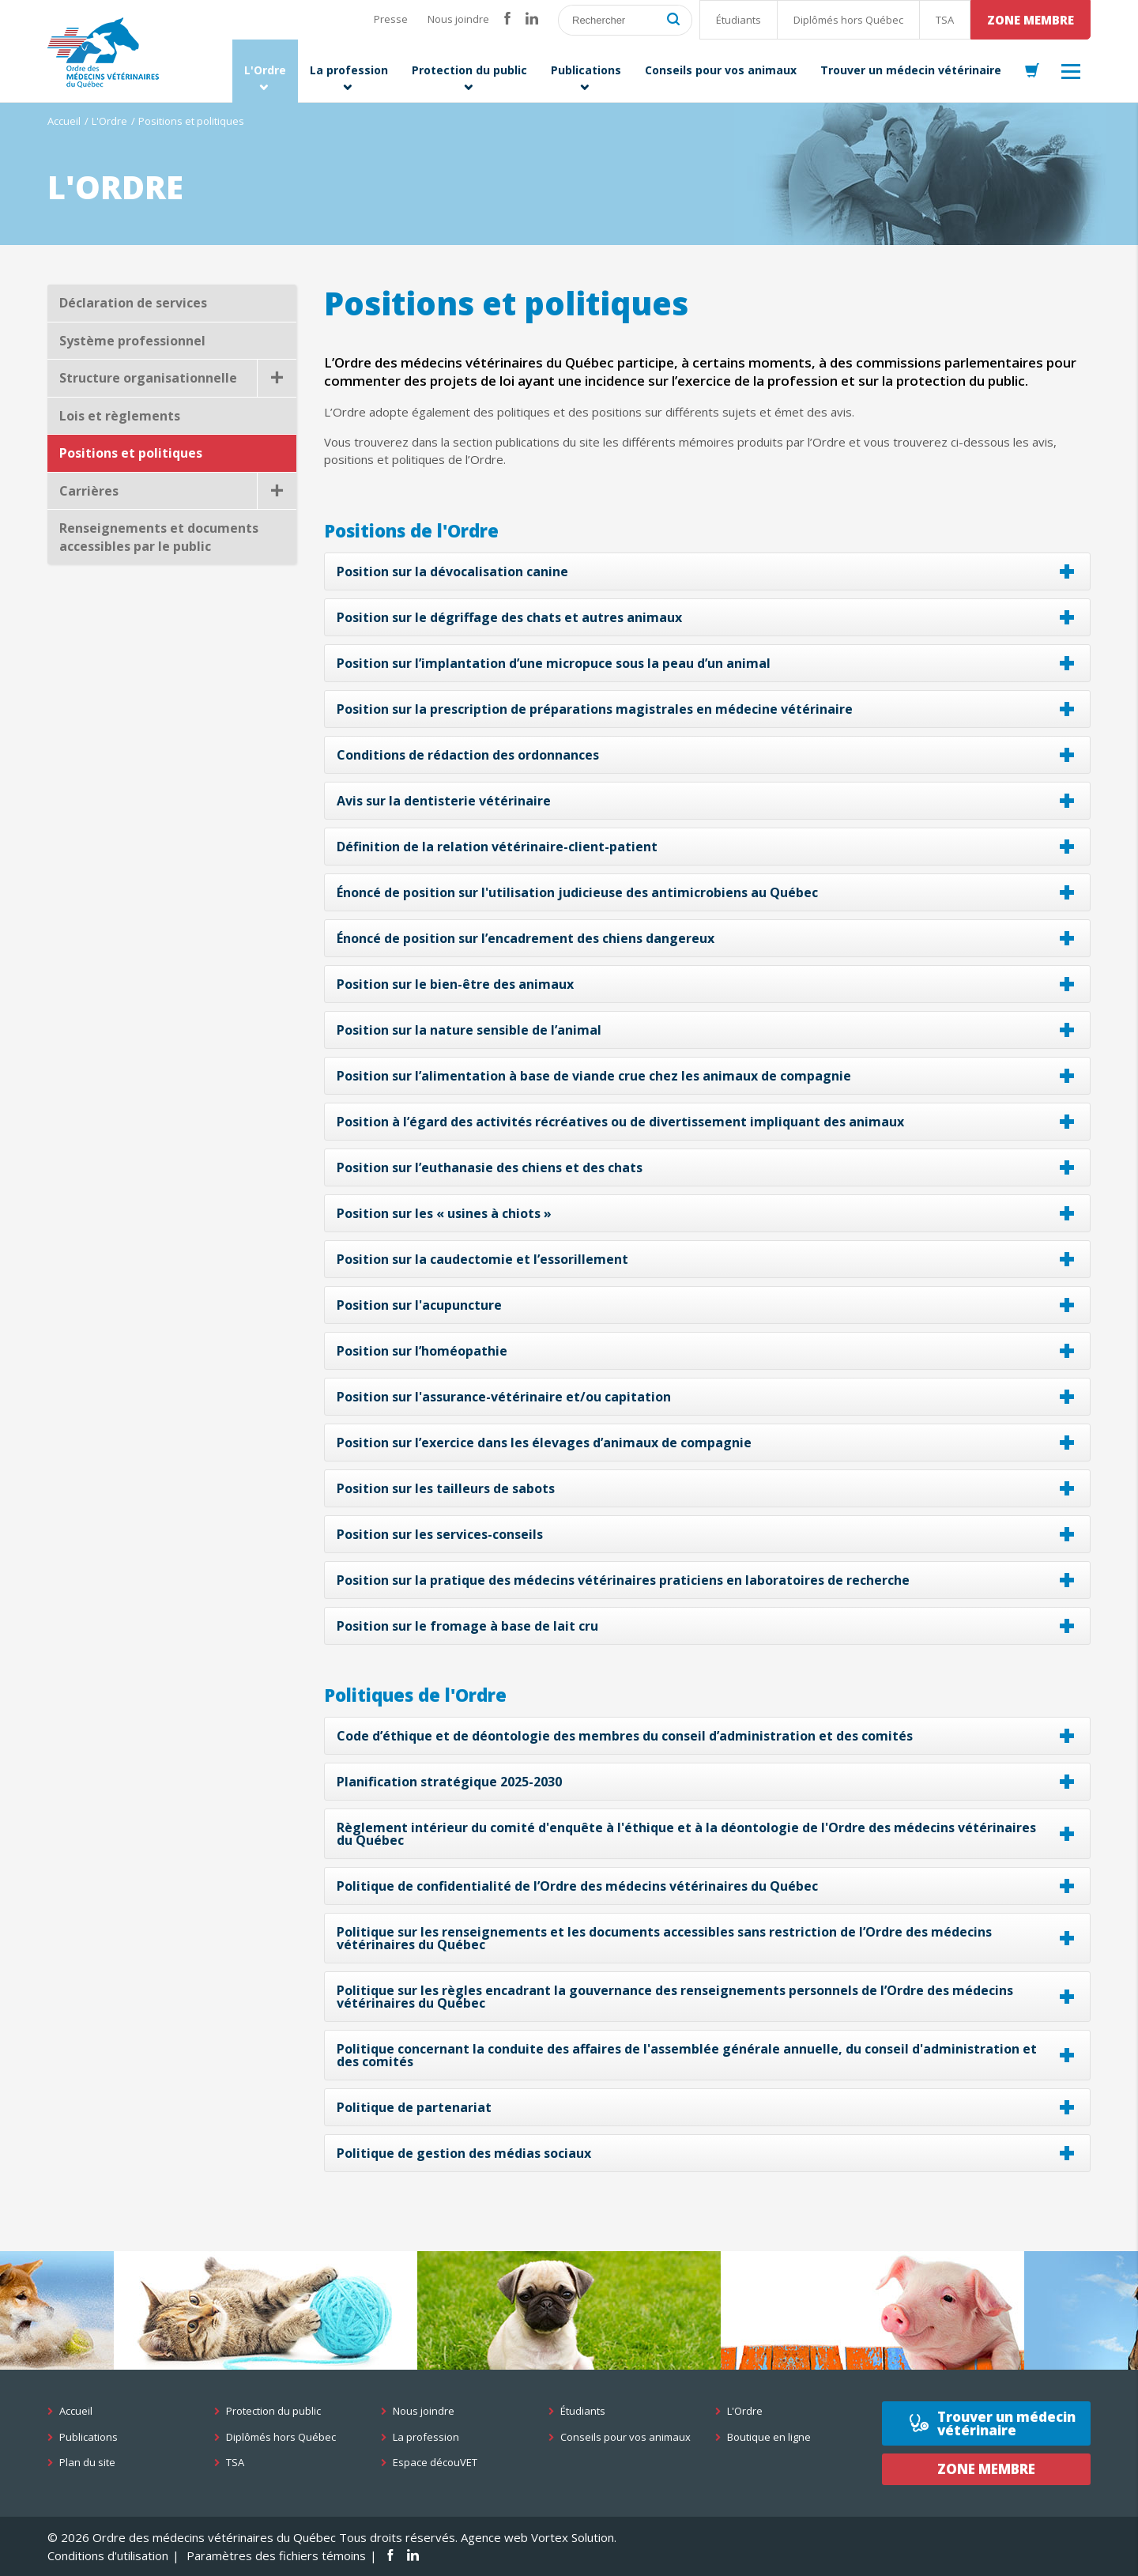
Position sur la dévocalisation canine (452, 571)
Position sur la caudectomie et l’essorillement (482, 1259)
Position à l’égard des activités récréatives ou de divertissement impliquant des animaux (620, 1121)
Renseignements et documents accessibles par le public (158, 537)
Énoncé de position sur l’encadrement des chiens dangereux (525, 938)
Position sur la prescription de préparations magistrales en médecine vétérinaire (595, 709)
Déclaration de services (133, 302)
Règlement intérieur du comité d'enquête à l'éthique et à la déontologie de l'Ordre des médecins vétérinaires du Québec (686, 1834)
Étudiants (738, 20)
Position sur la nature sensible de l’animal (469, 1030)
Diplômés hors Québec (848, 20)
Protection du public (273, 2411)
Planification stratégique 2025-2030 (449, 1781)
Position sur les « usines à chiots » (444, 1213)
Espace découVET (435, 2462)
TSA (945, 20)
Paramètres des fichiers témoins (276, 2555)
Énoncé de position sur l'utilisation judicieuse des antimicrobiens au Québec (577, 892)
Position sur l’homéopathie (422, 1351)
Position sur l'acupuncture (419, 1305)
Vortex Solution (572, 2537)
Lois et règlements (119, 415)
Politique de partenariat (414, 2107)
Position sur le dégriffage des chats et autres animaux (509, 617)
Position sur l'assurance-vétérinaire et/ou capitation (504, 1396)
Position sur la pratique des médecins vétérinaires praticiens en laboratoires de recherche (623, 1580)
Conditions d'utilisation (107, 2555)
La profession (426, 2437)
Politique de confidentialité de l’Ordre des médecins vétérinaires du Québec (577, 1886)
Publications (88, 2437)
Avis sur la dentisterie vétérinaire (444, 800)
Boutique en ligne (769, 2437)
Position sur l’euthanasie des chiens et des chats (489, 1167)
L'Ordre (109, 121)
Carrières (177, 491)
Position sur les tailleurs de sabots (446, 1488)
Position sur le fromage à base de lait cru (467, 1626)
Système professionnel (132, 340)
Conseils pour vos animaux (625, 2437)
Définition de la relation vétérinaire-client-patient (497, 846)
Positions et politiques (130, 453)
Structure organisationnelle (177, 378)
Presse (391, 19)
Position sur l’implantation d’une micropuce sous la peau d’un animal (554, 663)
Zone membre (1030, 20)
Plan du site (87, 2462)
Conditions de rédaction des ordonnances (468, 755)
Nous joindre (458, 19)
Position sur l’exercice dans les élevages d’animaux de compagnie (544, 1442)
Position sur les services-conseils (440, 1534)
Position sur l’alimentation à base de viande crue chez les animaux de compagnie (594, 1075)
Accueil (64, 121)
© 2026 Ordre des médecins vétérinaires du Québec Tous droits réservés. (252, 2537)
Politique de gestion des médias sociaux (464, 2153)
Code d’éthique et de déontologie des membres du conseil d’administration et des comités (625, 1735)
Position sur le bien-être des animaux (455, 984)
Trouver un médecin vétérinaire (1006, 2423)
